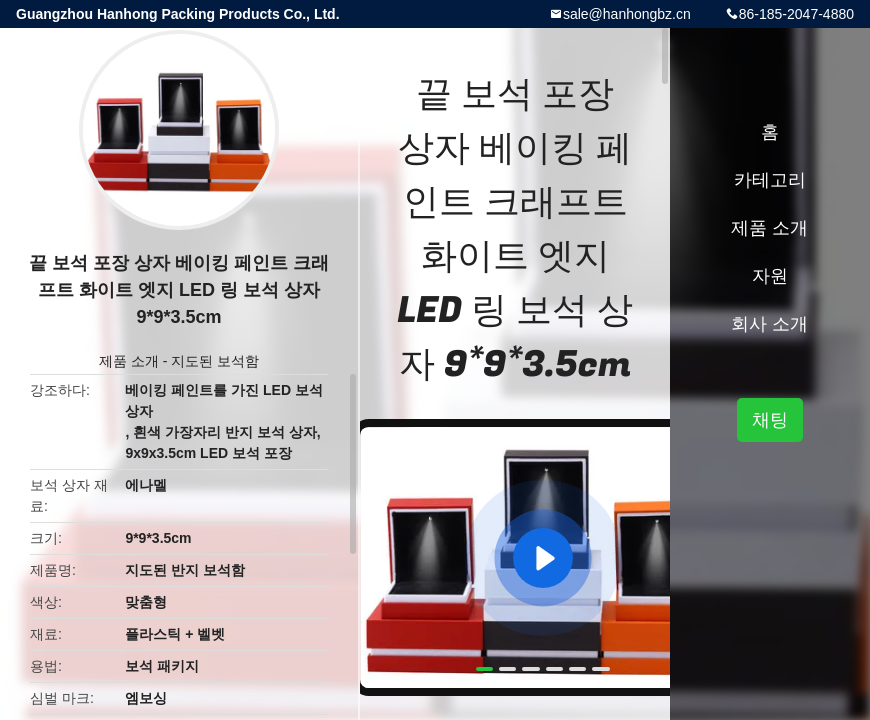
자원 (770, 276)
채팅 (770, 420)
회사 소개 (769, 324)
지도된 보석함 (215, 361)
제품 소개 (129, 361)
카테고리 (770, 180)
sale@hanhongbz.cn (627, 14)
